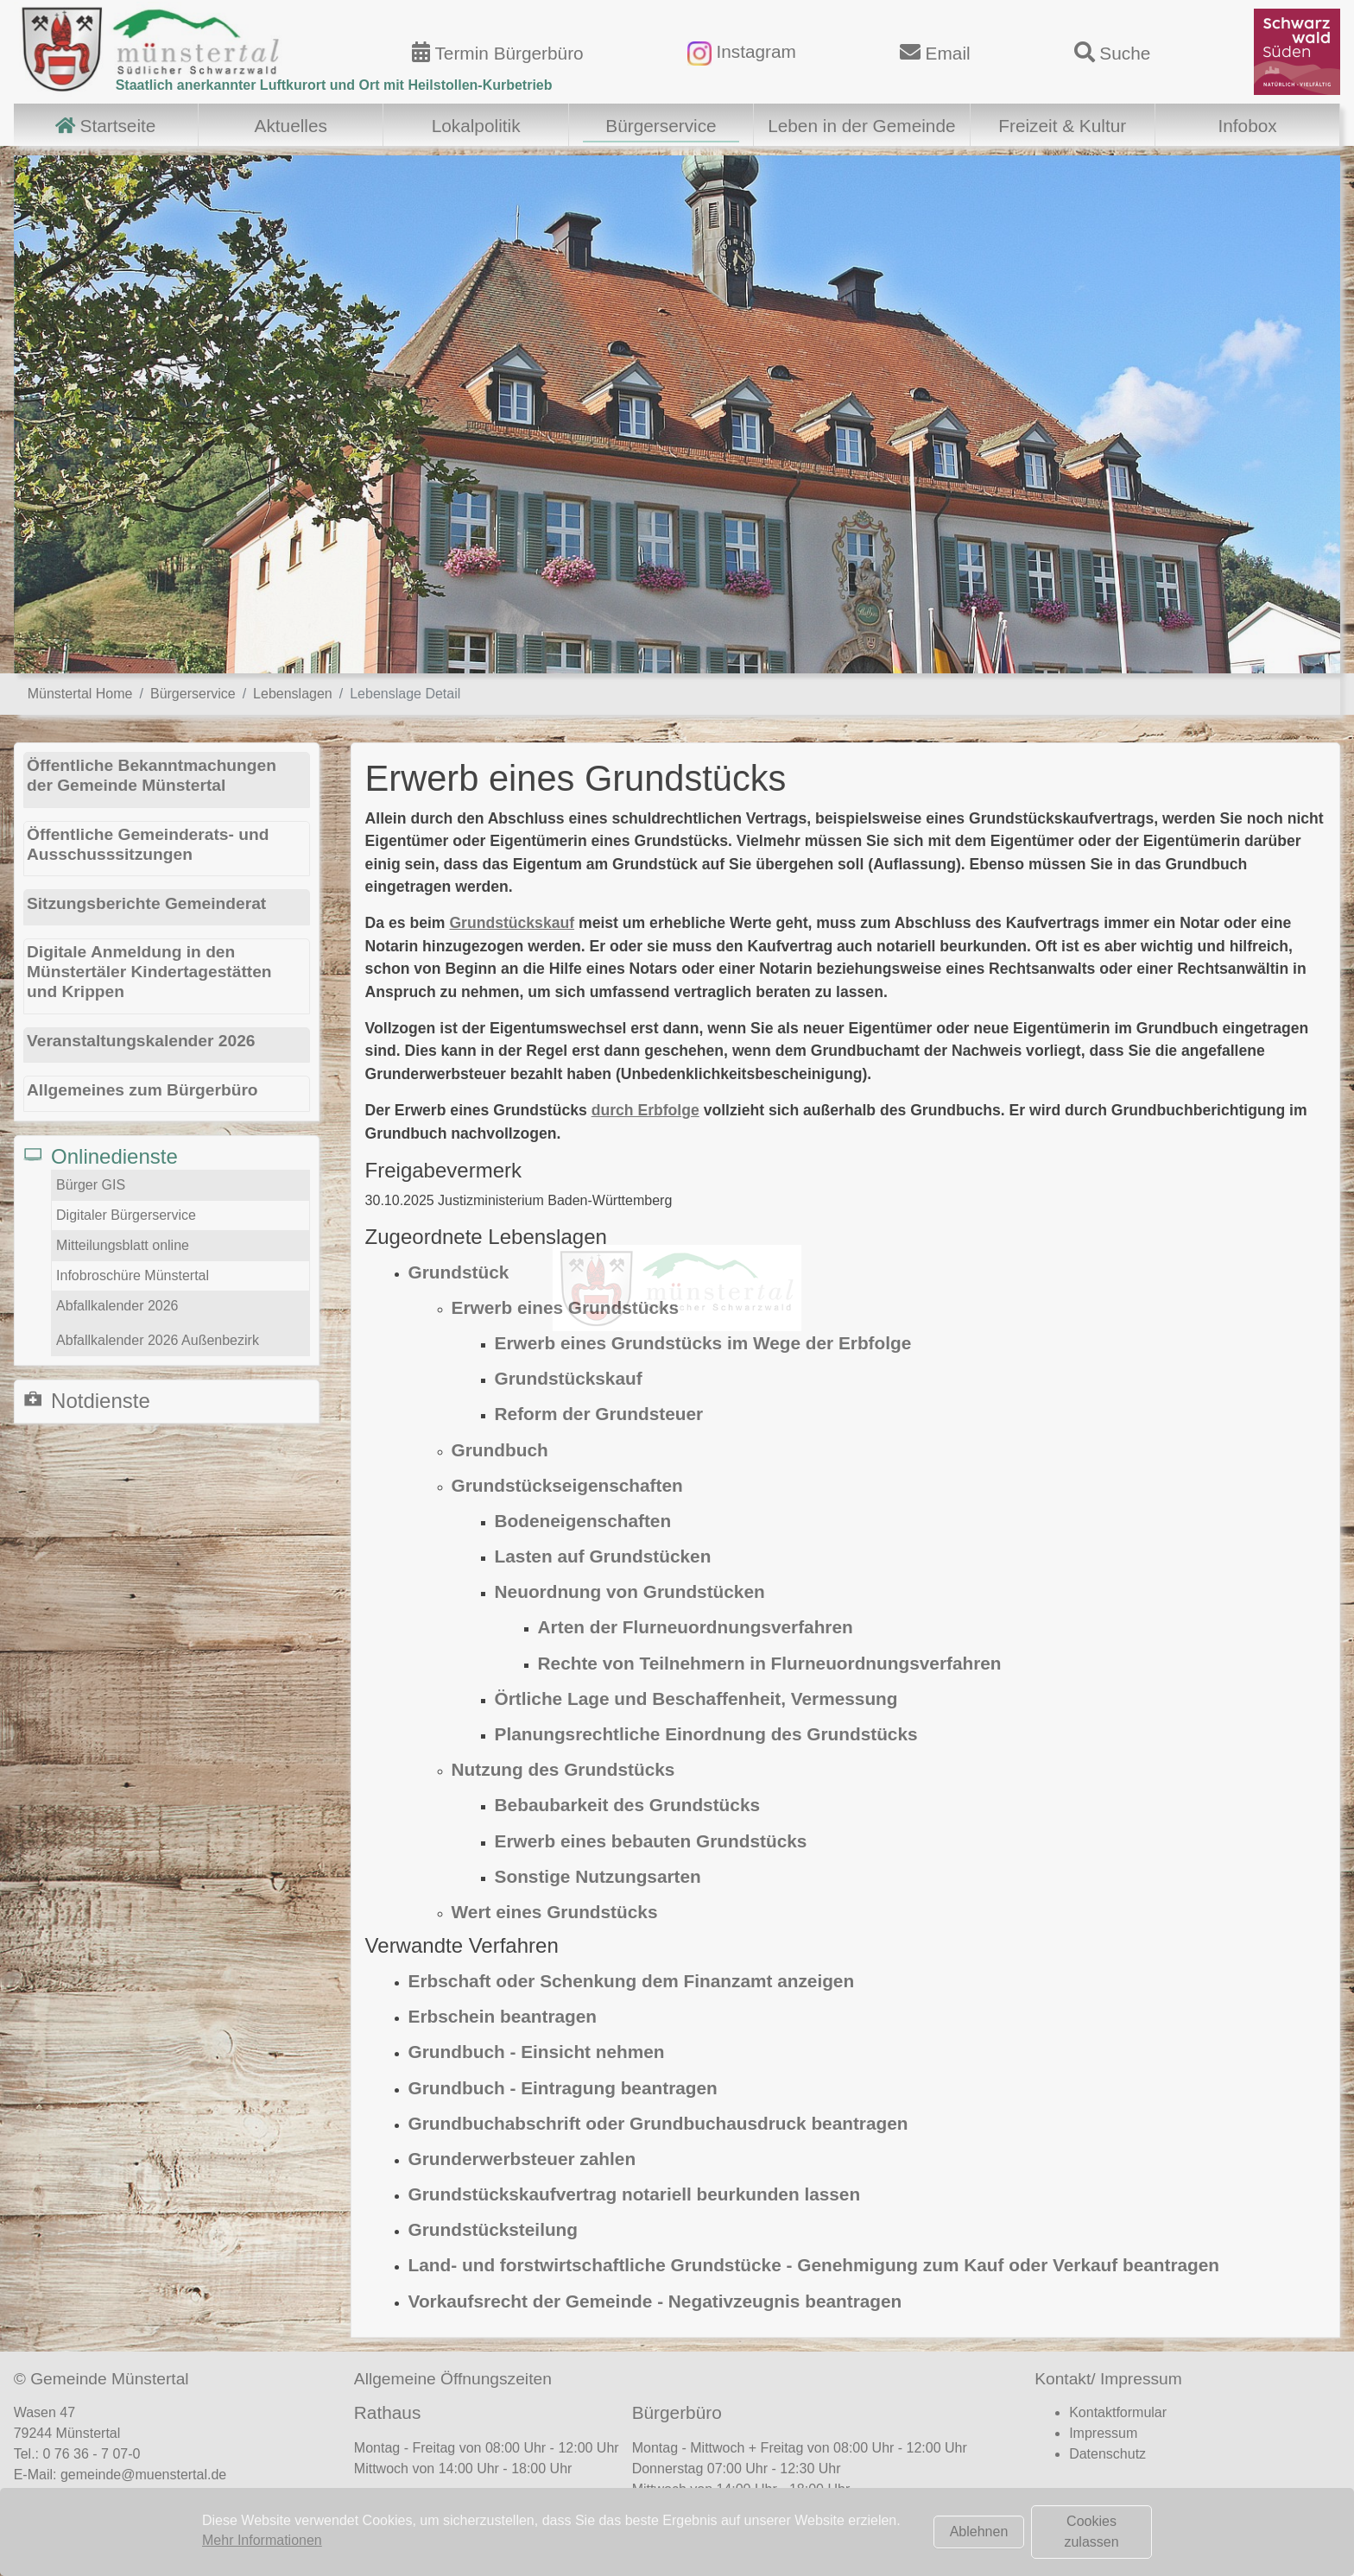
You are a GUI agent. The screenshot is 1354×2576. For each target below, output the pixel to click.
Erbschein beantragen (502, 2016)
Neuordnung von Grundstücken (630, 1591)
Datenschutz (1107, 2454)
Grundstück (458, 1272)
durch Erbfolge (645, 1110)
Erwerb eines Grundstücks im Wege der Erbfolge (703, 1343)
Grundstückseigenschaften (567, 1485)
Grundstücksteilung (493, 2229)
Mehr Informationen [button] (262, 2540)
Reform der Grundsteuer (599, 1414)
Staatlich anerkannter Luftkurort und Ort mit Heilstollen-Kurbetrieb (334, 85)
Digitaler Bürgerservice (126, 1215)
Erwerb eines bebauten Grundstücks (651, 1841)
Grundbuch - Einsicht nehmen (536, 2051)
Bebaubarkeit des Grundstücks (627, 1805)
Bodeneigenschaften (583, 1521)
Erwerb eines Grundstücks (566, 1307)
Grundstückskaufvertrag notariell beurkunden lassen (634, 2194)
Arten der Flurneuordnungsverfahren (695, 1627)
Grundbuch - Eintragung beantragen (563, 2088)
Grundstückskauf (511, 922)
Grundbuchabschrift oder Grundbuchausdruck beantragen (658, 2123)
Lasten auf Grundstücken (603, 1556)
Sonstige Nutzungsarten (598, 1876)
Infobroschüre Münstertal (132, 1275)
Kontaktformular (1118, 2412)
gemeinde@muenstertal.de (143, 2474)
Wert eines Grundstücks (555, 1912)
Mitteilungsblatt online (122, 1245)
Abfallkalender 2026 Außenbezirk (157, 1340)
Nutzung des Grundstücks (563, 1769)
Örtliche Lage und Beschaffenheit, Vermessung (696, 1698)
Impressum (1103, 2433)
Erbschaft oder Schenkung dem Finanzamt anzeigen (631, 1981)
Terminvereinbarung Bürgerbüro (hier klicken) (782, 2523)
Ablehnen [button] (979, 2531)
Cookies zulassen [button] (1091, 2531)
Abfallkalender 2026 (117, 1305)
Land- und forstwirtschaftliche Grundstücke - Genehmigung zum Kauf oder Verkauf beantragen (813, 2265)
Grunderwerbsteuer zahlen (522, 2159)
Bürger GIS (90, 1185)
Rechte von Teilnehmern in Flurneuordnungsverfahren (770, 1663)
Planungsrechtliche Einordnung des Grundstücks (706, 1734)
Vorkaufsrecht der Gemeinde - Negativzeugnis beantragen (655, 2301)
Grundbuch (500, 1450)
